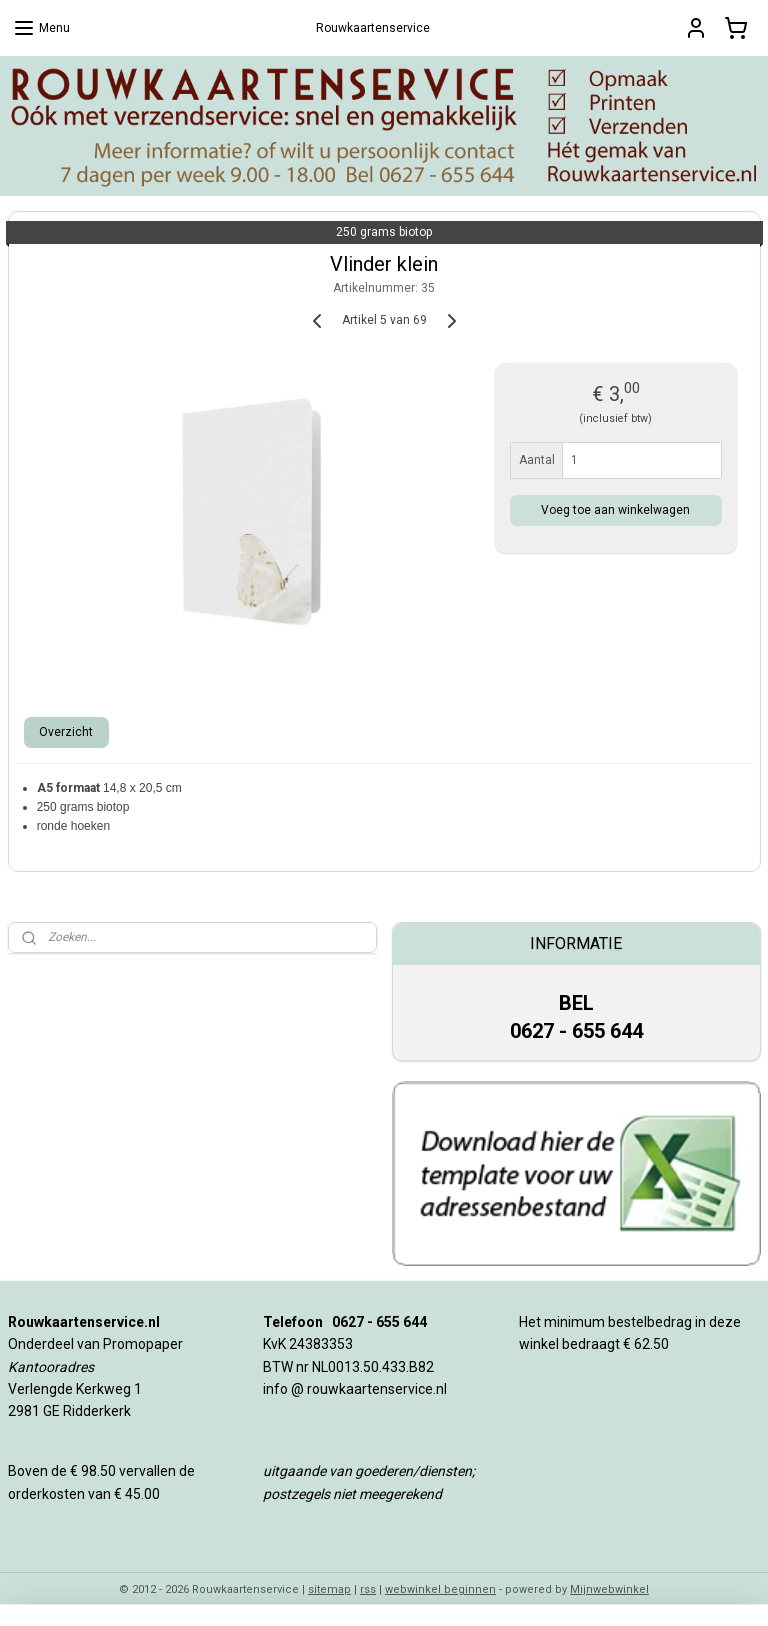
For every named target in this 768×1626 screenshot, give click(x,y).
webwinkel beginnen (440, 1589)
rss (368, 1589)
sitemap (329, 1589)
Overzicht (66, 731)
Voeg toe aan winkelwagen (615, 509)
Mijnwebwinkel (609, 1589)
